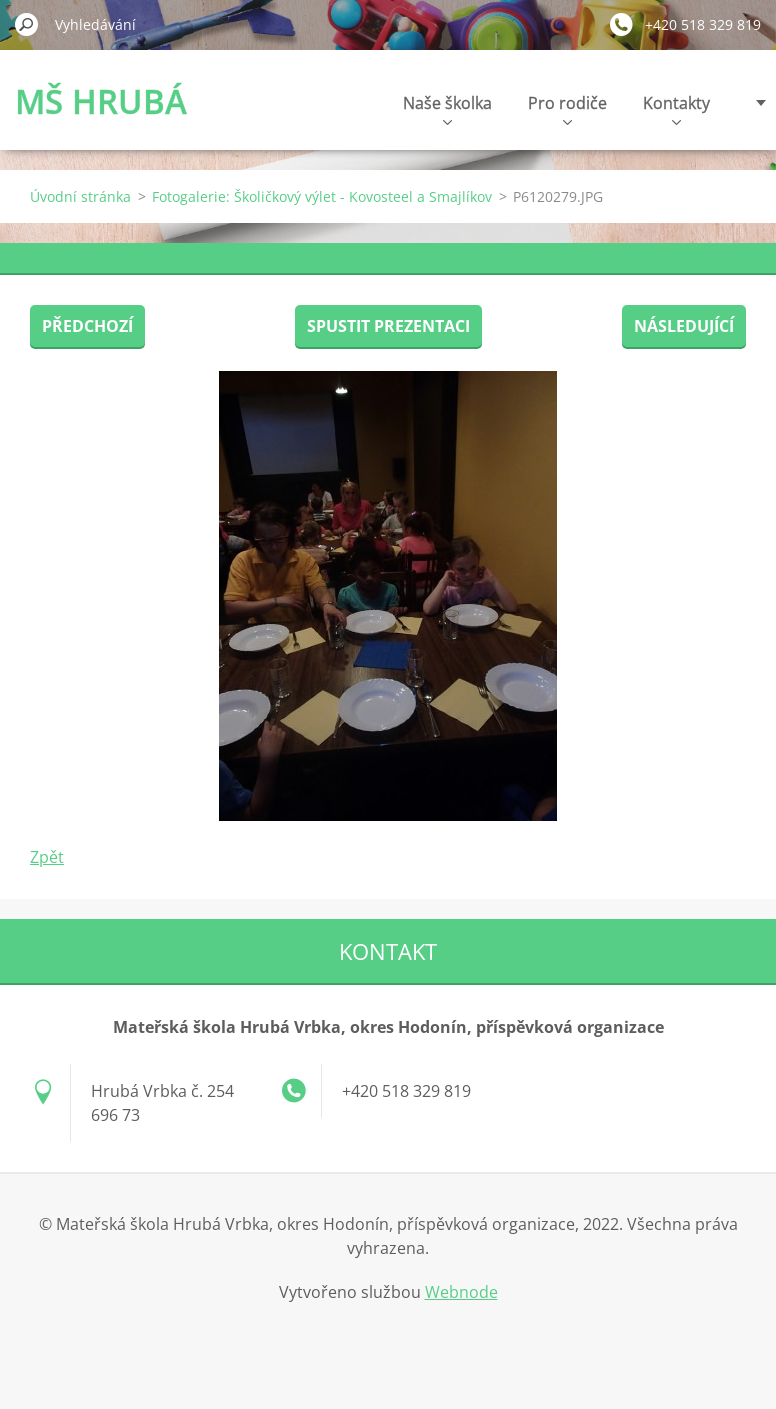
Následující (684, 326)
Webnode (461, 1292)
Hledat (27, 24)
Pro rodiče (567, 108)
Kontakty (676, 108)
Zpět (47, 857)
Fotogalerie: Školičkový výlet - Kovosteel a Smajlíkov (322, 196)
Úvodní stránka (80, 196)
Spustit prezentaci (388, 326)
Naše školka (447, 108)
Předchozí (87, 326)
